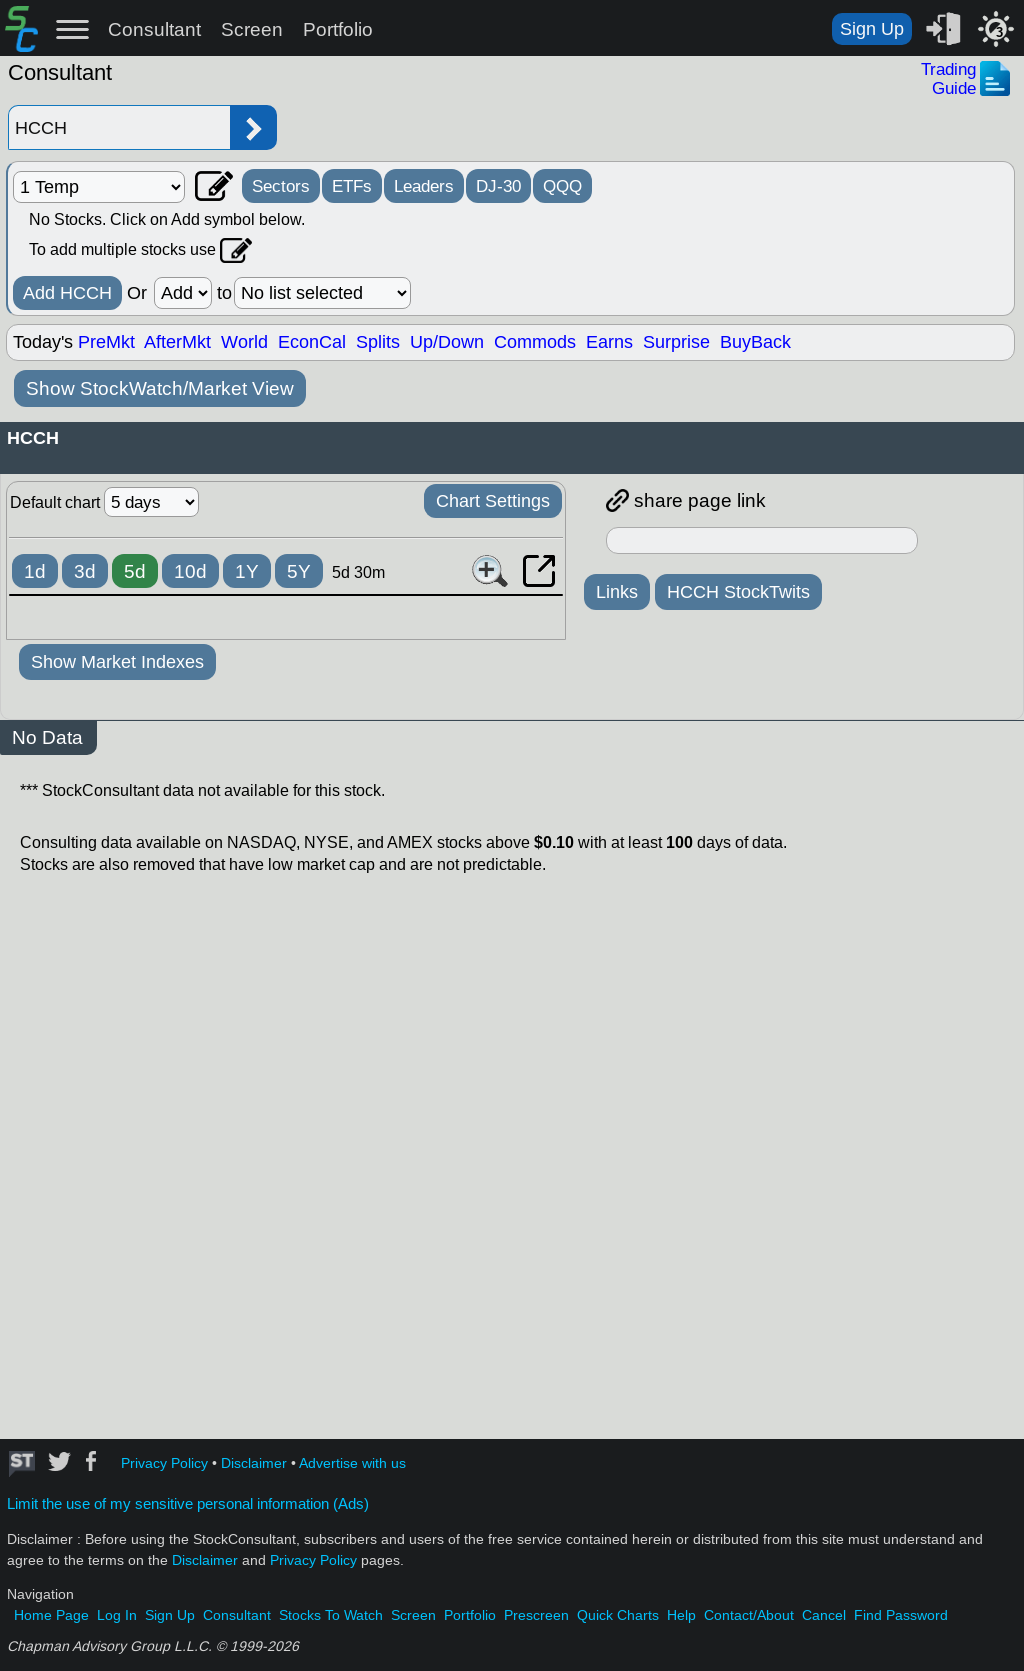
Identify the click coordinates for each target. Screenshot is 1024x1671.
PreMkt (106, 342)
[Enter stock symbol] (119, 127)
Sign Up (872, 29)
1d (35, 571)
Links (617, 592)
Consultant (154, 29)
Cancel (824, 1615)
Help (681, 1615)
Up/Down (447, 342)
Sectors (281, 186)
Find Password (901, 1615)
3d (85, 571)
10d (190, 571)
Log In (117, 1615)
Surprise (676, 342)
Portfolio (338, 29)
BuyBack (755, 342)
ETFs (352, 186)
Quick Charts (618, 1615)
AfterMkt (177, 342)
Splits (378, 342)
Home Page (51, 1615)
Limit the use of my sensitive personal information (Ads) (188, 1504)
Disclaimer (254, 1463)
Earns (609, 342)
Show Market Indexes (117, 662)
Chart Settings (493, 501)
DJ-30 (498, 186)
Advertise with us (352, 1463)
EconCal (312, 342)
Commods (535, 342)
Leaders (424, 186)
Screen (252, 29)
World (244, 342)
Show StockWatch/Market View (160, 388)
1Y (247, 571)
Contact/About (749, 1615)
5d (135, 571)
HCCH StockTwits (738, 592)
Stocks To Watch (331, 1615)
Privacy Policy (164, 1463)
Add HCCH (67, 293)
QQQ (562, 186)
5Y (299, 571)
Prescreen (536, 1615)
